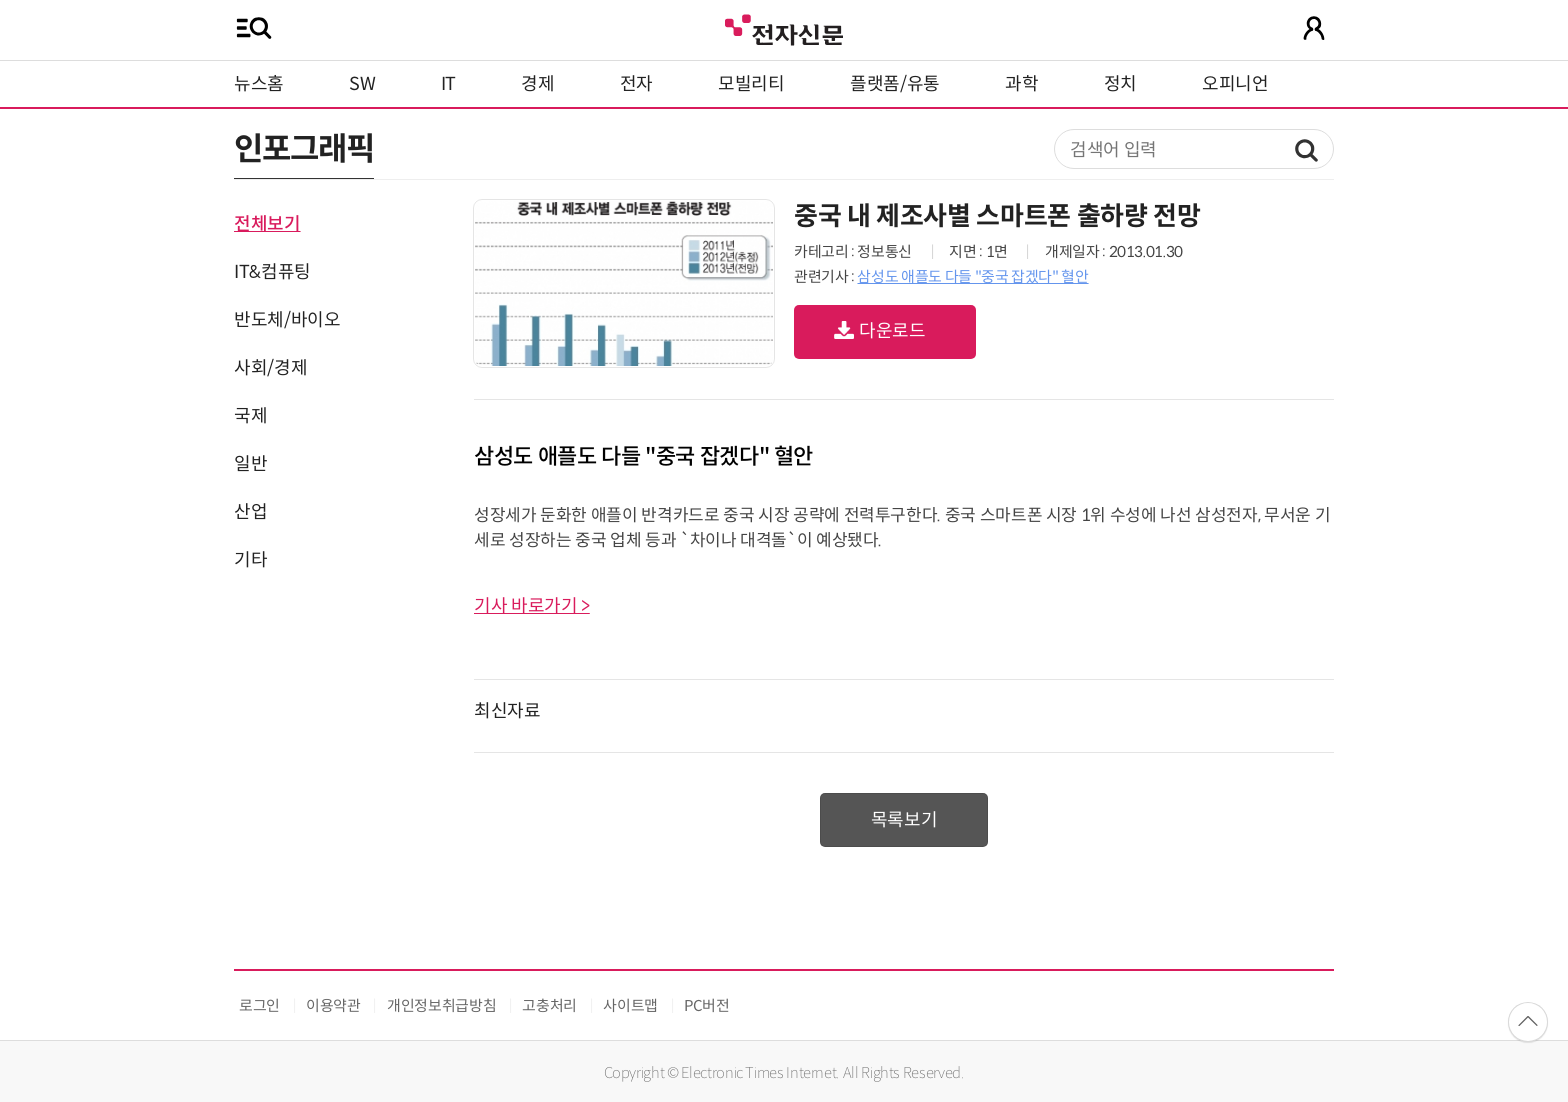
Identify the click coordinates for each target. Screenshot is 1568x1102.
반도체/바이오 (287, 320)
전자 (636, 84)
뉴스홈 (259, 84)
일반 (250, 464)
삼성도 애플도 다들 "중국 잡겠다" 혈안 (972, 276)
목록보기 (904, 820)
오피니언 (1235, 84)
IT (448, 84)
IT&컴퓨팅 (272, 272)
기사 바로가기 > (532, 606)
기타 (250, 560)
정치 (1120, 84)
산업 (250, 512)
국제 (250, 416)
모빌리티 (751, 84)
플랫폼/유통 (895, 84)
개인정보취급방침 (441, 1005)
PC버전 (707, 1005)
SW (362, 84)
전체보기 (267, 224)
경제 (537, 84)
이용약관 (333, 1005)
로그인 (259, 1005)
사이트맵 (630, 1005)
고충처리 (549, 1005)
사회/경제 (270, 368)
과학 (1021, 84)
